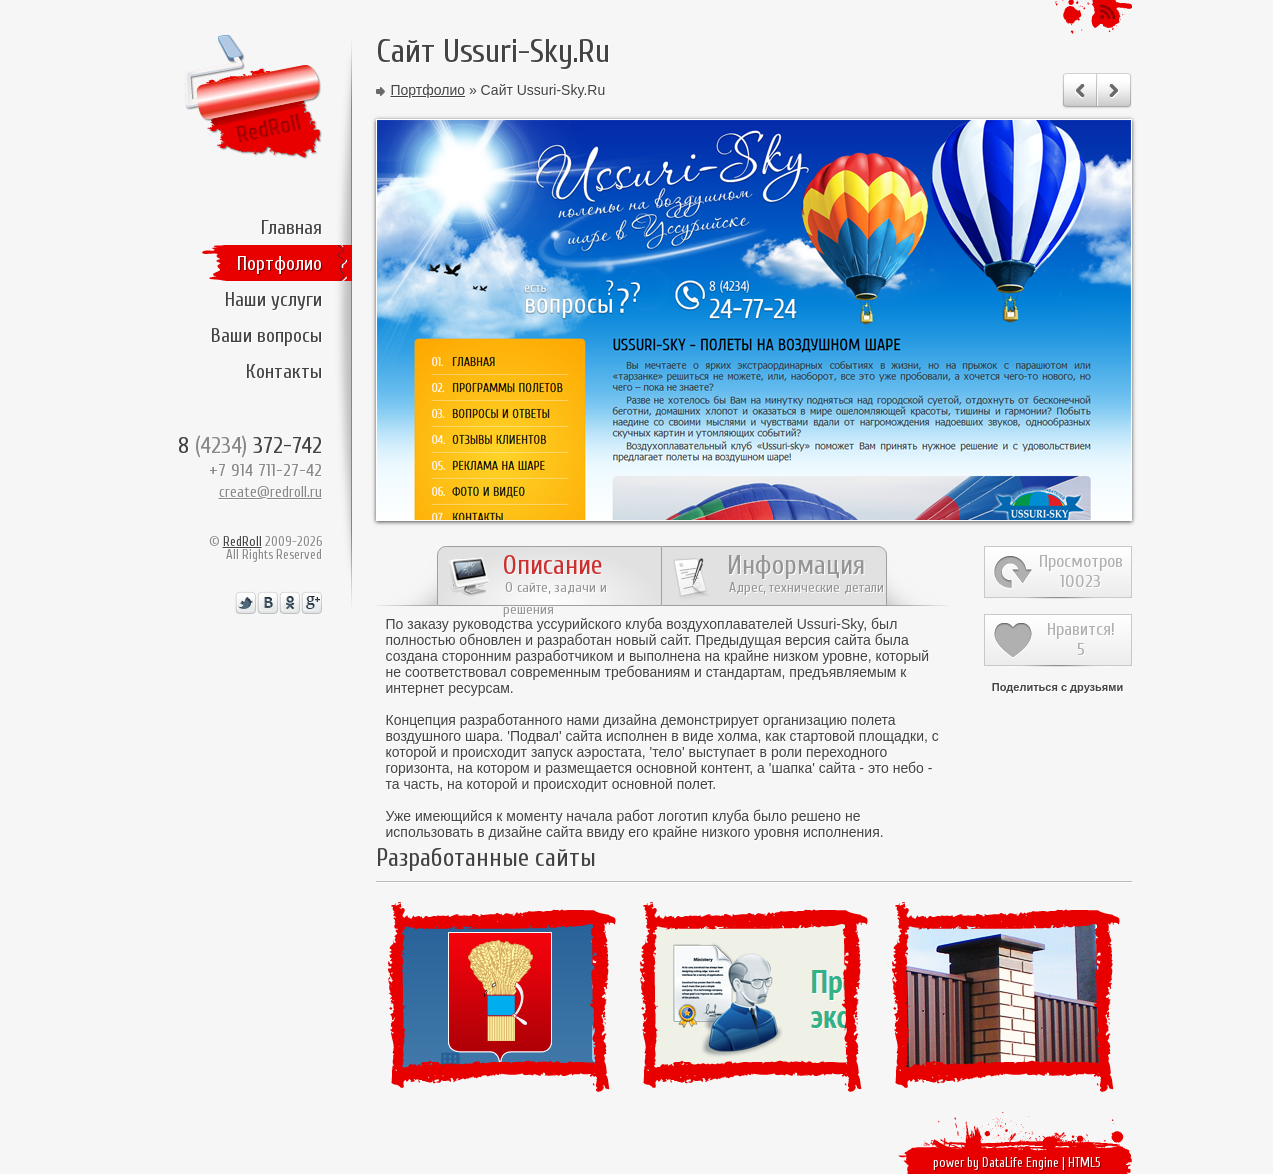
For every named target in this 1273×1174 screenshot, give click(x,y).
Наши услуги (273, 299)
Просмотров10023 (1081, 571)
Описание (555, 578)
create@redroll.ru (270, 492)
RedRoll (242, 541)
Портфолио (279, 263)
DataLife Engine (1020, 1162)
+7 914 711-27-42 (265, 470)
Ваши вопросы (266, 335)
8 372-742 (250, 445)
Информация (805, 573)
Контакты (284, 371)
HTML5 (1084, 1162)
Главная (291, 227)
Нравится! (1081, 639)
